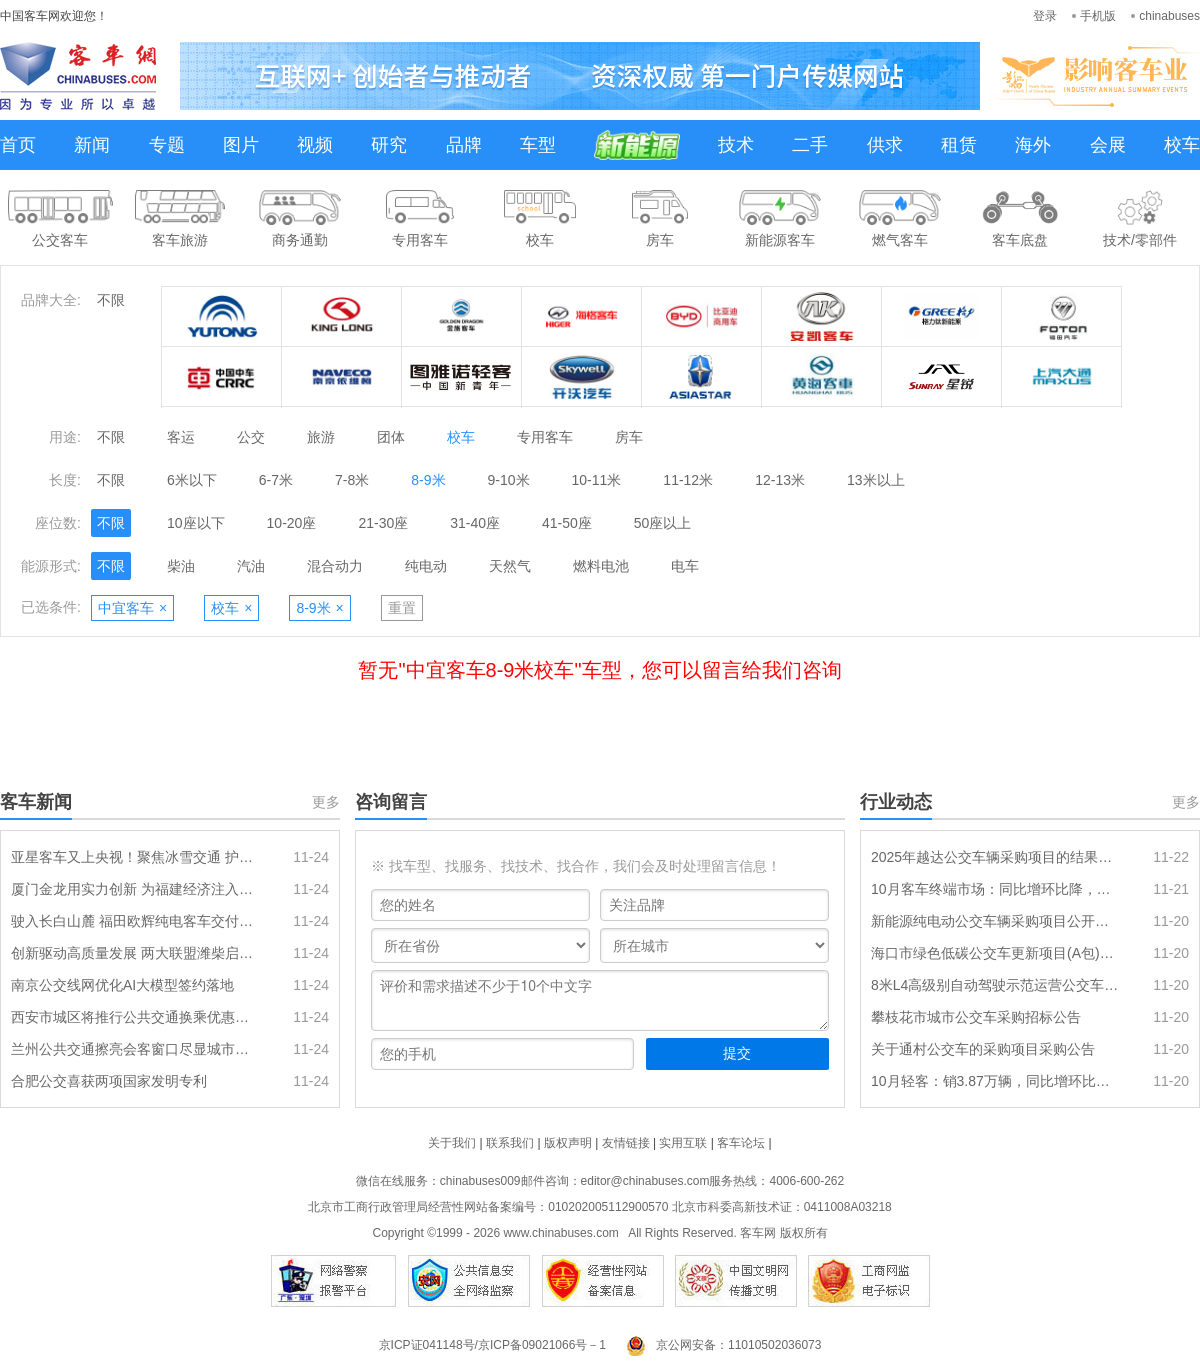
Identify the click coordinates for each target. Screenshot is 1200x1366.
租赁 (959, 145)
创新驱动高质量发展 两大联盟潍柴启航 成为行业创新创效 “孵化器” (135, 953)
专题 (167, 145)
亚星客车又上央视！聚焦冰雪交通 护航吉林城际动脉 (135, 857)
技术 (736, 145)
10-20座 (292, 523)
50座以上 (663, 523)
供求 (885, 145)
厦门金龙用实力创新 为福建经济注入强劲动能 (135, 889)
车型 (538, 145)
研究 (389, 145)
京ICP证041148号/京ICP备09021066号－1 (492, 1345)
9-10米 (509, 480)
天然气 (510, 566)
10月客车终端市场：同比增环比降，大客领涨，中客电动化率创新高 (995, 889)
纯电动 (426, 566)
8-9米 (428, 480)
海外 (1033, 145)
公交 (251, 437)
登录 (1045, 16)
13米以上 (876, 480)
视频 (315, 145)
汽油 (251, 566)
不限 (111, 300)
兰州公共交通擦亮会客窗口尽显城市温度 (135, 1049)
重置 (402, 608)
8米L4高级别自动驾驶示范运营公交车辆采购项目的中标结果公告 (995, 985)
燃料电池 (601, 566)
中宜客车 (132, 608)
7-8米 (352, 480)
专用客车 (545, 437)
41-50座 (567, 523)
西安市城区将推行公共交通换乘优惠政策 (135, 1017)
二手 (810, 145)
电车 (685, 566)
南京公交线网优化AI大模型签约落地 (122, 985)
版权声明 (568, 1143)
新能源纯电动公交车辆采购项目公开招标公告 (995, 921)
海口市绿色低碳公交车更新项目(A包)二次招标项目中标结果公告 (995, 953)
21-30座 (383, 523)
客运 (181, 437)
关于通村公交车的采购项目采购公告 (983, 1049)
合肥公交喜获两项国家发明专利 (109, 1081)
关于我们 (452, 1143)
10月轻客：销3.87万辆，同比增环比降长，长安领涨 (995, 1081)
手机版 (1098, 16)
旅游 (321, 437)
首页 (18, 145)
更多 (326, 802)
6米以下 (192, 480)
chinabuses (1169, 16)
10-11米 (597, 480)
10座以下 (196, 523)
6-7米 (276, 480)
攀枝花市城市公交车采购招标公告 (976, 1017)
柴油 (181, 566)
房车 (629, 437)
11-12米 (688, 480)
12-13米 (780, 480)
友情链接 (626, 1143)
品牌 (464, 145)
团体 (391, 437)
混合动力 (335, 566)
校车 (1182, 145)
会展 (1108, 145)
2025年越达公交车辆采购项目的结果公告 (995, 857)
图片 (241, 145)
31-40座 (475, 523)
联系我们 (510, 1143)
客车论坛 (741, 1143)
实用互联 (683, 1143)
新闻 (92, 145)
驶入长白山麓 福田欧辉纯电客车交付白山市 (135, 921)
